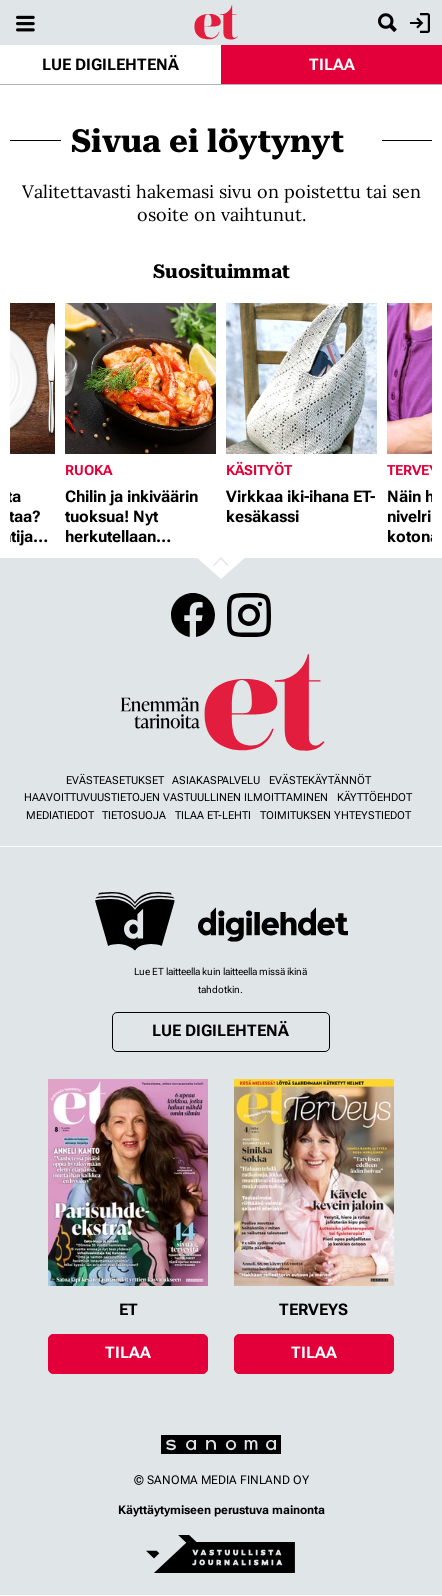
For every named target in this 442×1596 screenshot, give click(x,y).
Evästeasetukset (115, 780)
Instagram (249, 615)
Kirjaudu (417, 23)
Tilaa (332, 64)
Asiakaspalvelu (216, 780)
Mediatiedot (60, 815)
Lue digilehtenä (110, 64)
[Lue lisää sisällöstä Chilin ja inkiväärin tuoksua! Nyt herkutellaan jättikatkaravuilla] (140, 378)
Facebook (193, 615)
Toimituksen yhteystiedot (335, 815)
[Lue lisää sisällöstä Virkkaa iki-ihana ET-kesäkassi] (301, 378)
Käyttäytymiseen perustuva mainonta (221, 1510)
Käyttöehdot (374, 797)
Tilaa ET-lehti (213, 815)
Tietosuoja (134, 815)
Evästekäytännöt (320, 780)
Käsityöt (259, 470)
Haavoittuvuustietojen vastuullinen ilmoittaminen (176, 797)
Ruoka (88, 470)
